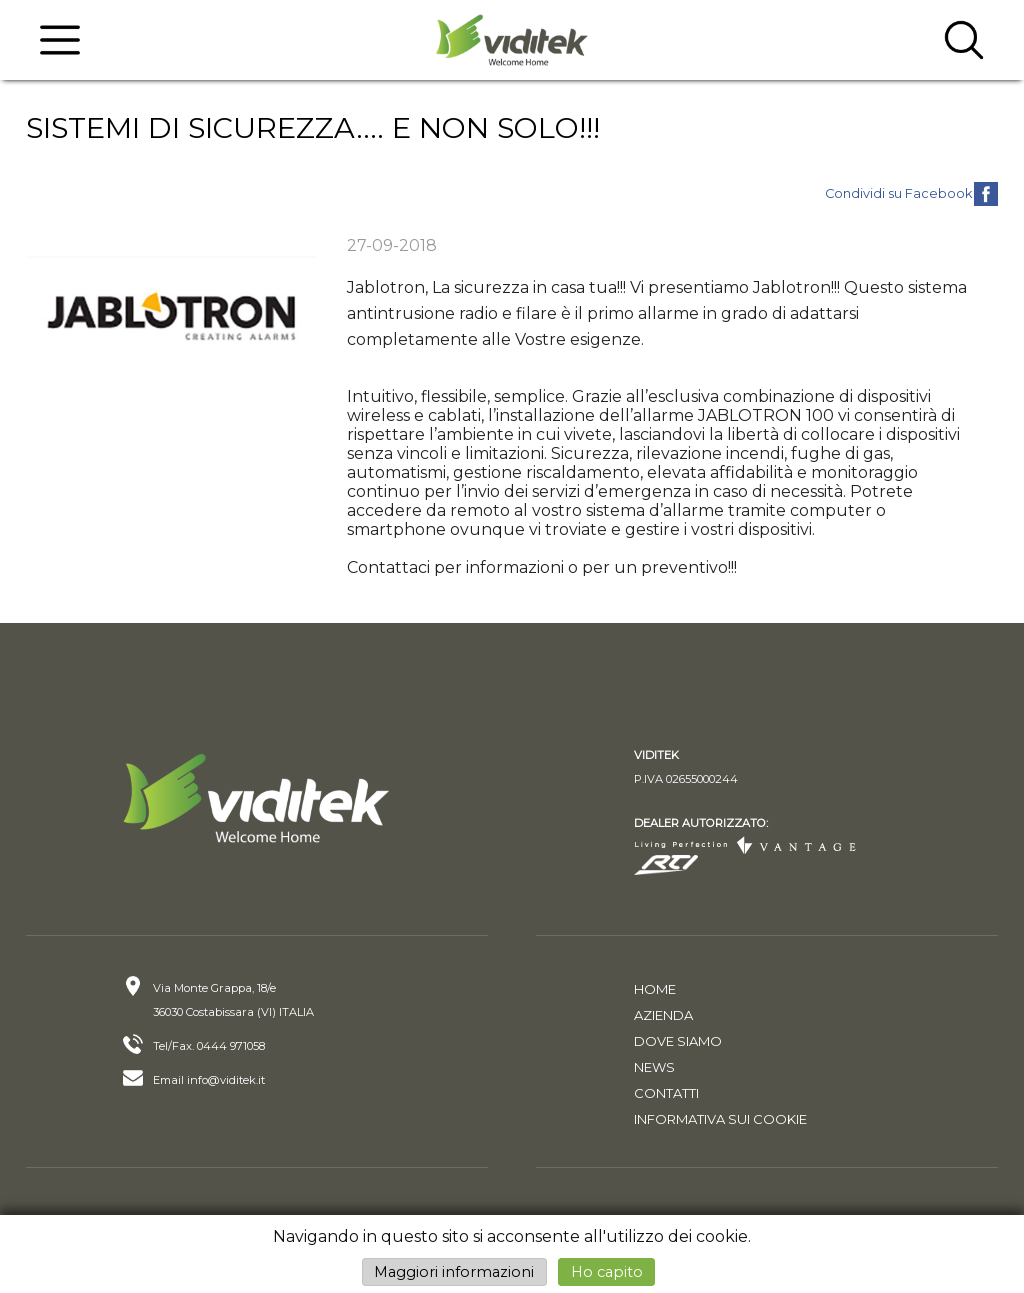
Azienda (663, 1015)
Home (655, 989)
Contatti (666, 1093)
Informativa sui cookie (720, 1119)
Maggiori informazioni (454, 1272)
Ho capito (607, 1272)
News (654, 1067)
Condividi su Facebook (898, 193)
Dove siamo (678, 1041)
